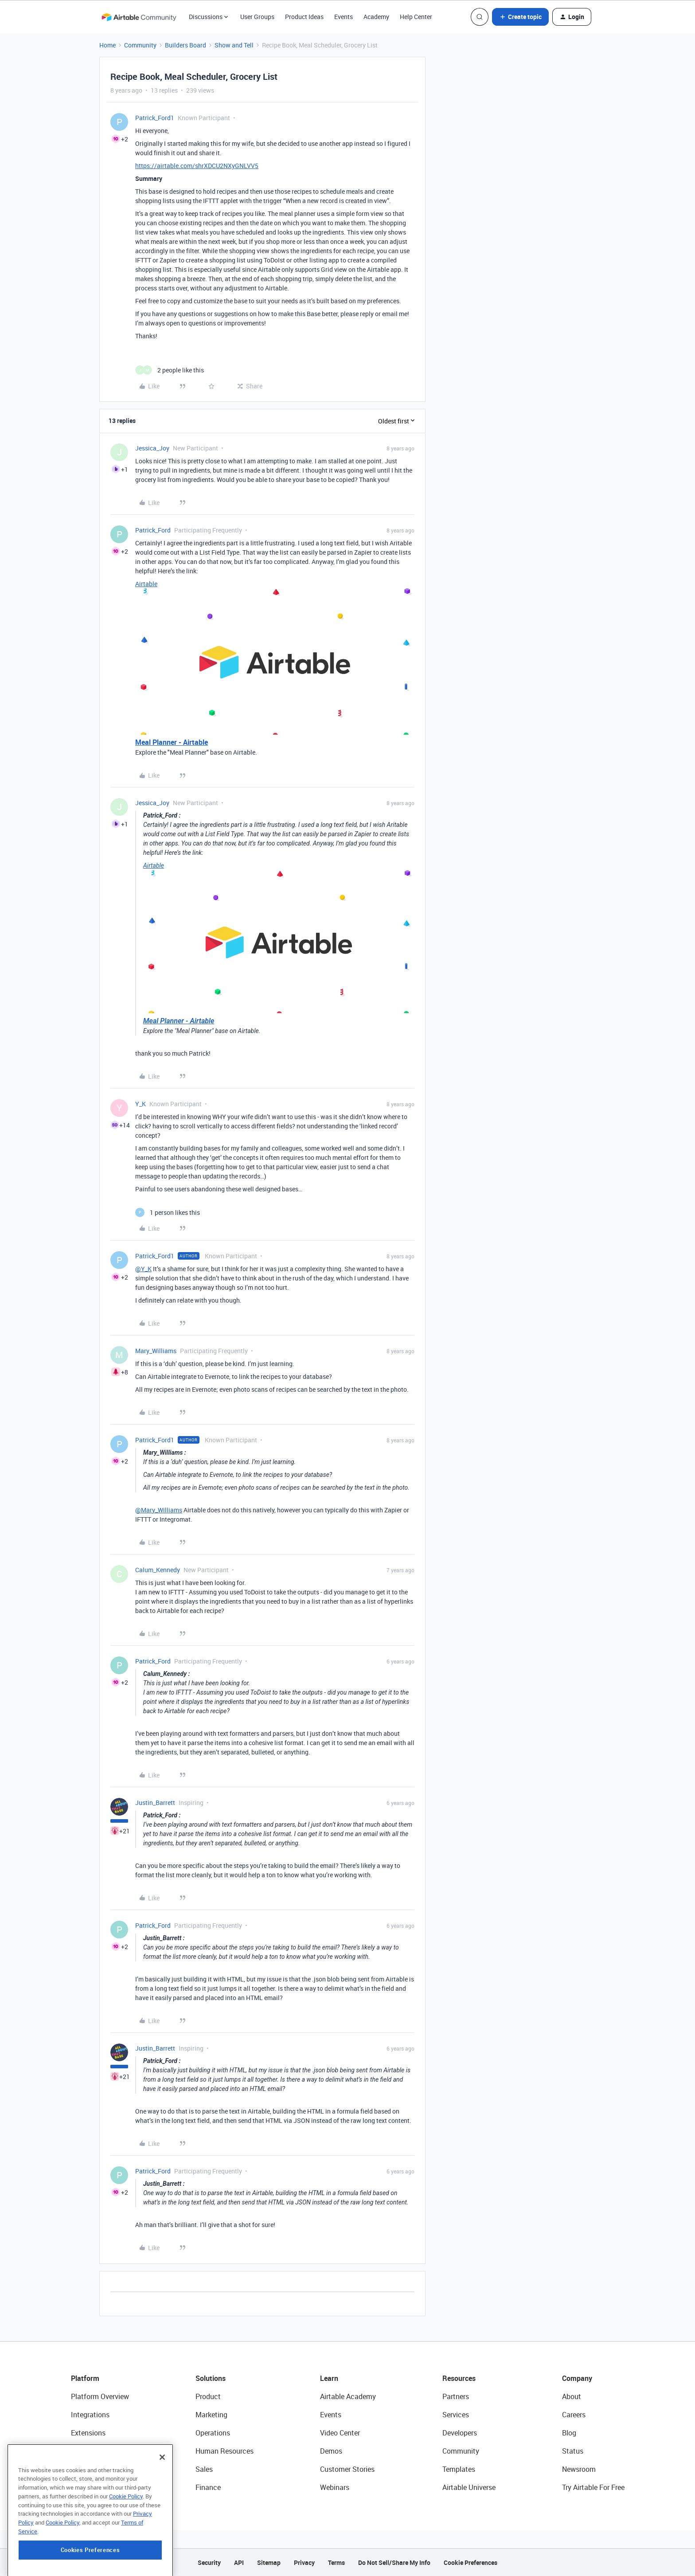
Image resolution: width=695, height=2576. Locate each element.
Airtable (146, 583)
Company (577, 2378)
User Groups (257, 16)
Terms (336, 2562)
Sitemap (269, 2562)
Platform (85, 2378)
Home (107, 45)
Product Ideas (304, 16)
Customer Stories (347, 2469)
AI (74, 2469)
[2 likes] (169, 370)
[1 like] (167, 1212)
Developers (459, 2433)
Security (209, 2562)
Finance (208, 2487)
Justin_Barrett (155, 1802)
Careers (574, 2414)
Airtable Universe (469, 2487)
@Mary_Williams (158, 1510)
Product (208, 2396)
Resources (459, 2378)
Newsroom (579, 2469)
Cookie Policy (126, 2544)
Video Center (340, 2433)
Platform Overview (100, 2396)
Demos (331, 2451)
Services (455, 2414)
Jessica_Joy (152, 448)
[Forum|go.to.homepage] (138, 17)
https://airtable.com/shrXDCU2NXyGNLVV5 (196, 165)
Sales (204, 2469)
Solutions (210, 2378)
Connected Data (96, 2487)
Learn (329, 2378)
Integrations (90, 2414)
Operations (212, 2433)
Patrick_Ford (153, 530)
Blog (569, 2433)
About (571, 2396)
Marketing (211, 2414)
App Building (91, 2451)
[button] (520, 17)
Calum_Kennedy (157, 1570)
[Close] (162, 2505)
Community (140, 45)
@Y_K (143, 1269)
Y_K (140, 1104)
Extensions (88, 2433)
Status (572, 2451)
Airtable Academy (348, 2396)
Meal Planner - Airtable (171, 742)
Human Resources (224, 2451)
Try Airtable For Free (593, 2487)
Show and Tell (234, 45)
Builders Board (185, 45)
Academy (376, 16)
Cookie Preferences (470, 2562)
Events (343, 16)
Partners (455, 2396)
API (239, 2562)
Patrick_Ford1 (154, 118)
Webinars (334, 2487)
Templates (458, 2469)
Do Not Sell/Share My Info (394, 2562)
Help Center (416, 16)
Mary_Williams (155, 1351)
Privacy (304, 2562)
